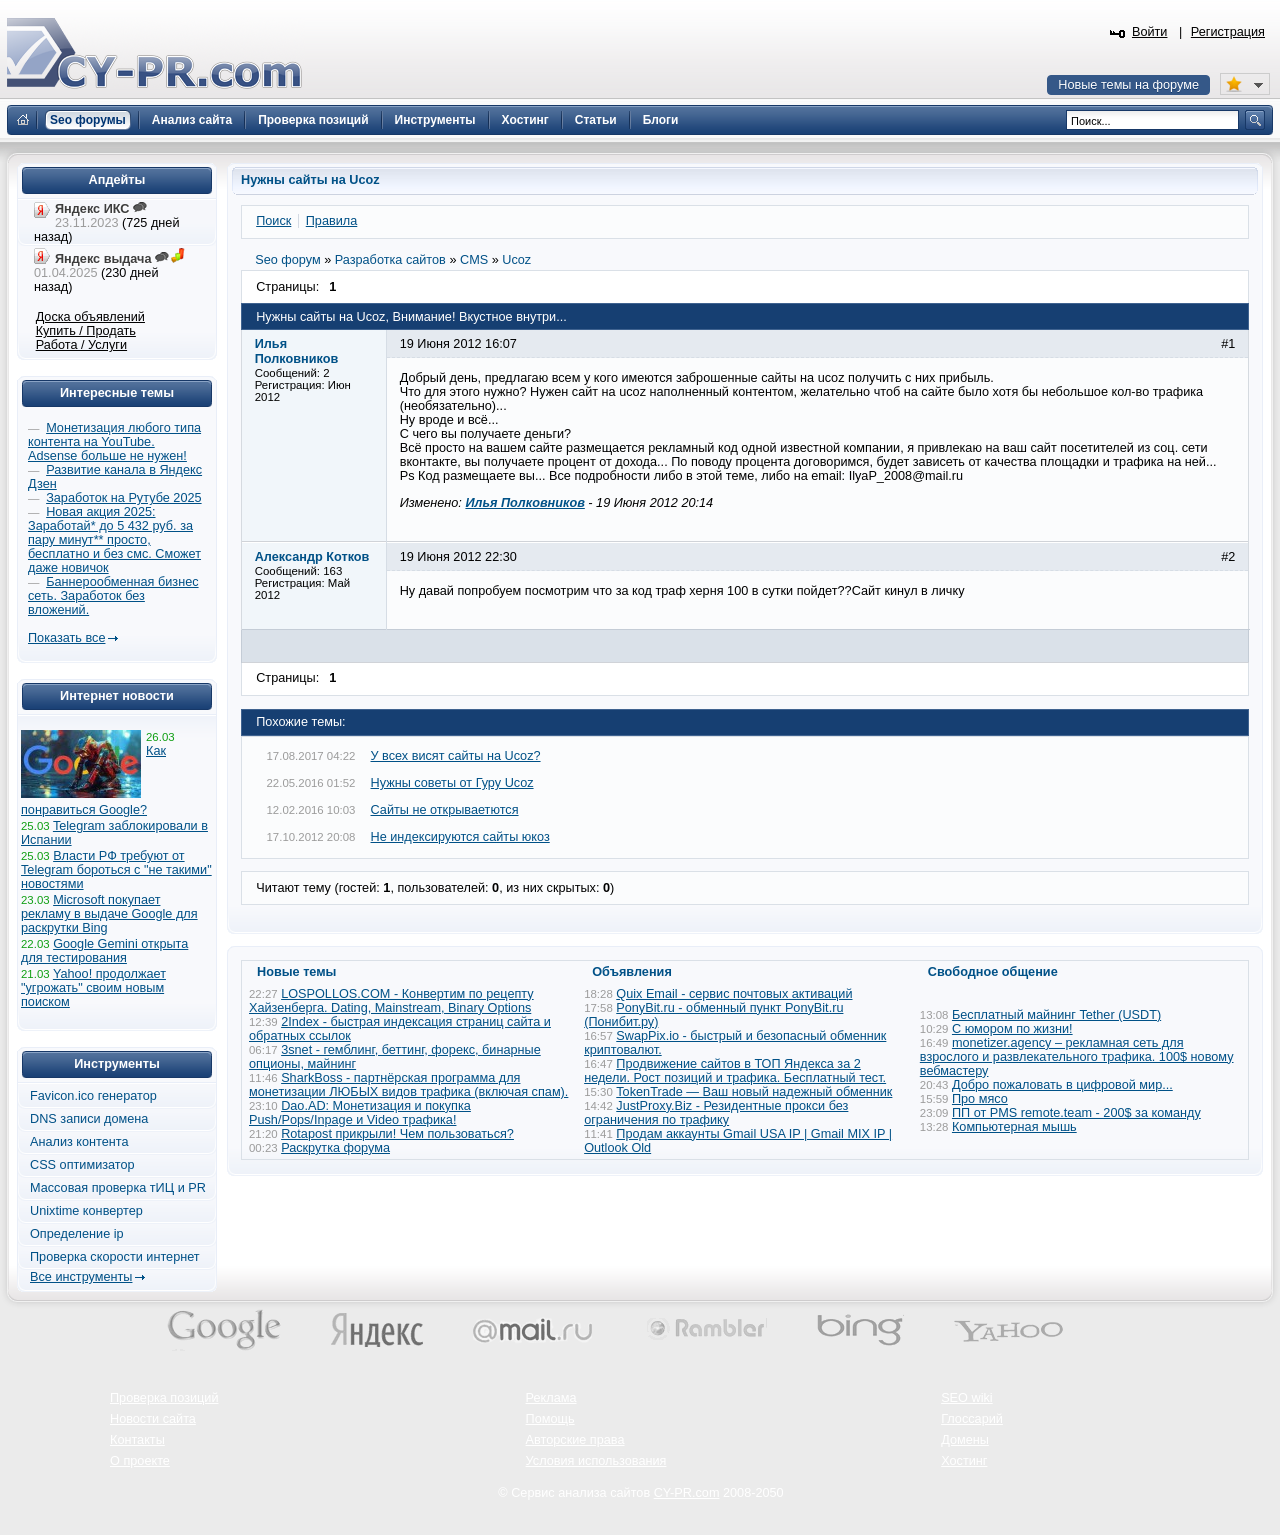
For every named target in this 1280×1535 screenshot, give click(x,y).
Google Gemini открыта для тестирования (104, 951)
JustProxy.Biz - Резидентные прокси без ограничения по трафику (716, 1113)
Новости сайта (153, 1419)
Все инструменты (81, 1277)
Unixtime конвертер (86, 1211)
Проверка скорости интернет (115, 1257)
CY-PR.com (687, 1493)
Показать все (66, 638)
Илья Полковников (524, 503)
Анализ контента (79, 1142)
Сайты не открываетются (445, 810)
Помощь (550, 1419)
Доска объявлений (90, 317)
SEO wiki (966, 1398)
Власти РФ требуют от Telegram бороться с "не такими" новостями (116, 870)
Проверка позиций (164, 1398)
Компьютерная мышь (1014, 1127)
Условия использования (596, 1461)
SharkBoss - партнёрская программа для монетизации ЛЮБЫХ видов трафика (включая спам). (408, 1085)
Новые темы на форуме (1128, 85)
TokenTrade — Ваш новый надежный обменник (754, 1092)
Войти (1150, 32)
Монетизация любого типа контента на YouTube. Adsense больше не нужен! (114, 442)
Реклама (551, 1398)
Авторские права (575, 1440)
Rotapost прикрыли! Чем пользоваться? (397, 1134)
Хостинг (964, 1461)
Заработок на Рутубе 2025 (123, 498)
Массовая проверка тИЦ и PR (118, 1188)
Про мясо (980, 1099)
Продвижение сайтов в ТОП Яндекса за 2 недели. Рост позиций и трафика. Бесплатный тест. (735, 1071)
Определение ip (77, 1234)
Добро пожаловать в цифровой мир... (1062, 1085)
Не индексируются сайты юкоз (460, 837)
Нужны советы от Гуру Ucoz (452, 783)
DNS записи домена (89, 1119)
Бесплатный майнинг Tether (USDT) (1056, 1015)
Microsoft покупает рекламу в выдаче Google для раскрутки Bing (109, 914)
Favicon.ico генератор (93, 1096)
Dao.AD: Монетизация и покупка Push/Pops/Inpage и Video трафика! (360, 1113)
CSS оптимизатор (82, 1165)
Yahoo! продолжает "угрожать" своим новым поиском (93, 988)
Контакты (137, 1440)
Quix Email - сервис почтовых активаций (734, 994)
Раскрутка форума (335, 1148)
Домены (965, 1440)
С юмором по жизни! (1012, 1029)
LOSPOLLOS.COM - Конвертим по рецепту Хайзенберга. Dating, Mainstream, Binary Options (391, 1001)
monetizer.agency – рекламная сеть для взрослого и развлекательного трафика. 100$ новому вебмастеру (1077, 1057)
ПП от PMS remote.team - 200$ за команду (1076, 1113)
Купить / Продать (86, 331)
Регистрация (1228, 32)
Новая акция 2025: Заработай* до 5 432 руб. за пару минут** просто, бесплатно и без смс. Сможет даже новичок (114, 540)
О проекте (140, 1461)
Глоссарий (972, 1419)
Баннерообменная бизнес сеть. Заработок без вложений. (113, 596)
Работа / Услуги (81, 345)
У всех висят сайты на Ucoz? (456, 756)
